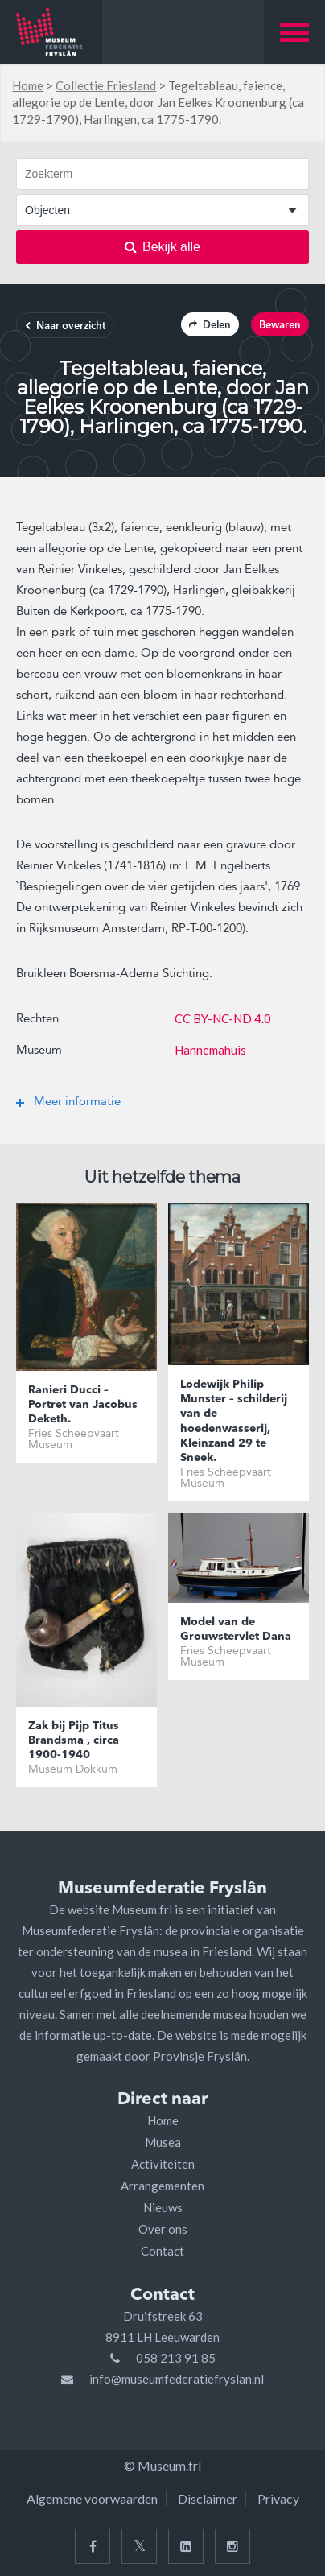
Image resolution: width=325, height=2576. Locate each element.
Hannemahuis (210, 1049)
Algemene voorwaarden (92, 2498)
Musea (163, 2142)
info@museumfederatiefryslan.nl (176, 2379)
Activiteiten (163, 2164)
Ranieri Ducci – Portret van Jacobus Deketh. (83, 1405)
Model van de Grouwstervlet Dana (235, 1629)
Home (27, 85)
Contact (162, 2251)
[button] (294, 32)
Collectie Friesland (106, 85)
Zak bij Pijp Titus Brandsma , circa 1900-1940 (73, 1740)
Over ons (162, 2229)
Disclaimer (207, 2498)
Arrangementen (162, 2185)
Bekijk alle (162, 247)
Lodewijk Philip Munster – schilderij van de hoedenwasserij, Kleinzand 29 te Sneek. (233, 1421)
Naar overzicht (65, 326)
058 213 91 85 (176, 2358)
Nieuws (163, 2207)
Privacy (278, 2498)
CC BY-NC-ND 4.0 (223, 1018)
